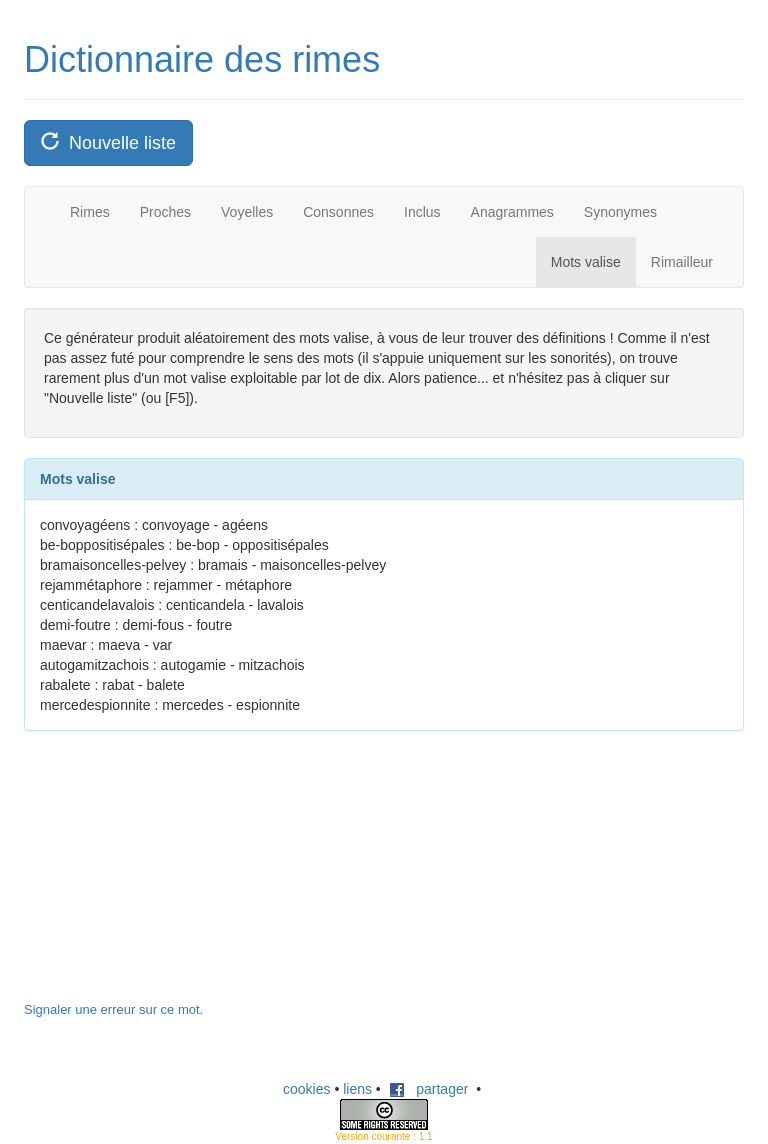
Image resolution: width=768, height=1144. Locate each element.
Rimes (90, 212)
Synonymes (620, 212)
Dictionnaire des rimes (202, 59)
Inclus (422, 212)
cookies (306, 1089)
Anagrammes (512, 212)
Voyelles (247, 212)
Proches (165, 212)
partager (429, 1089)
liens (357, 1089)
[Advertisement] (174, 876)
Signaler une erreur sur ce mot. (113, 1009)
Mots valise (586, 262)
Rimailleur (682, 262)
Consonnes (338, 212)
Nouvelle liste (108, 142)
